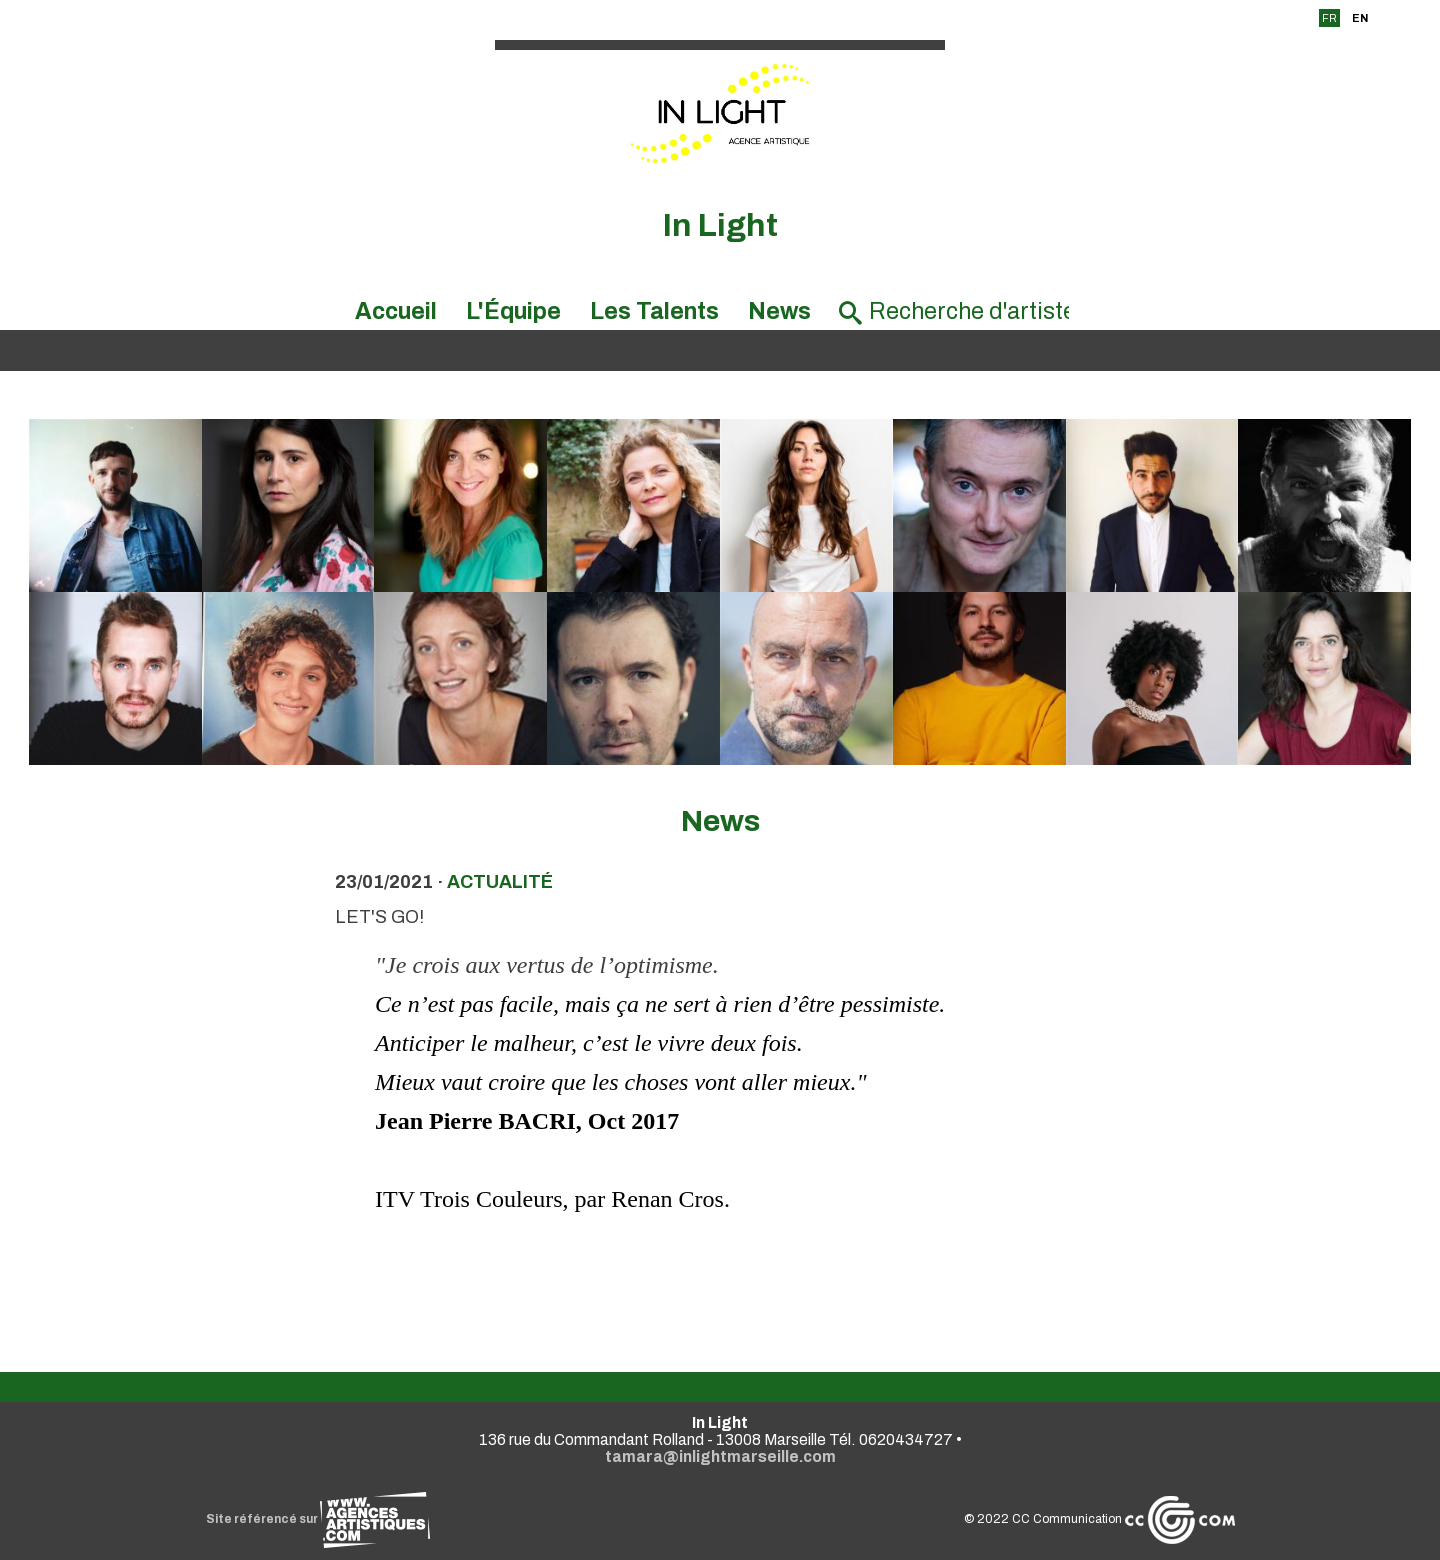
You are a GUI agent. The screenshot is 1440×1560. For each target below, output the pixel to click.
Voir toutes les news (720, 1289)
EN (1360, 18)
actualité (500, 882)
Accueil (396, 311)
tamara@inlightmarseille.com (720, 1456)
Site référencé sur (318, 1519)
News (779, 311)
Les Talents (654, 311)
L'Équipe (513, 311)
